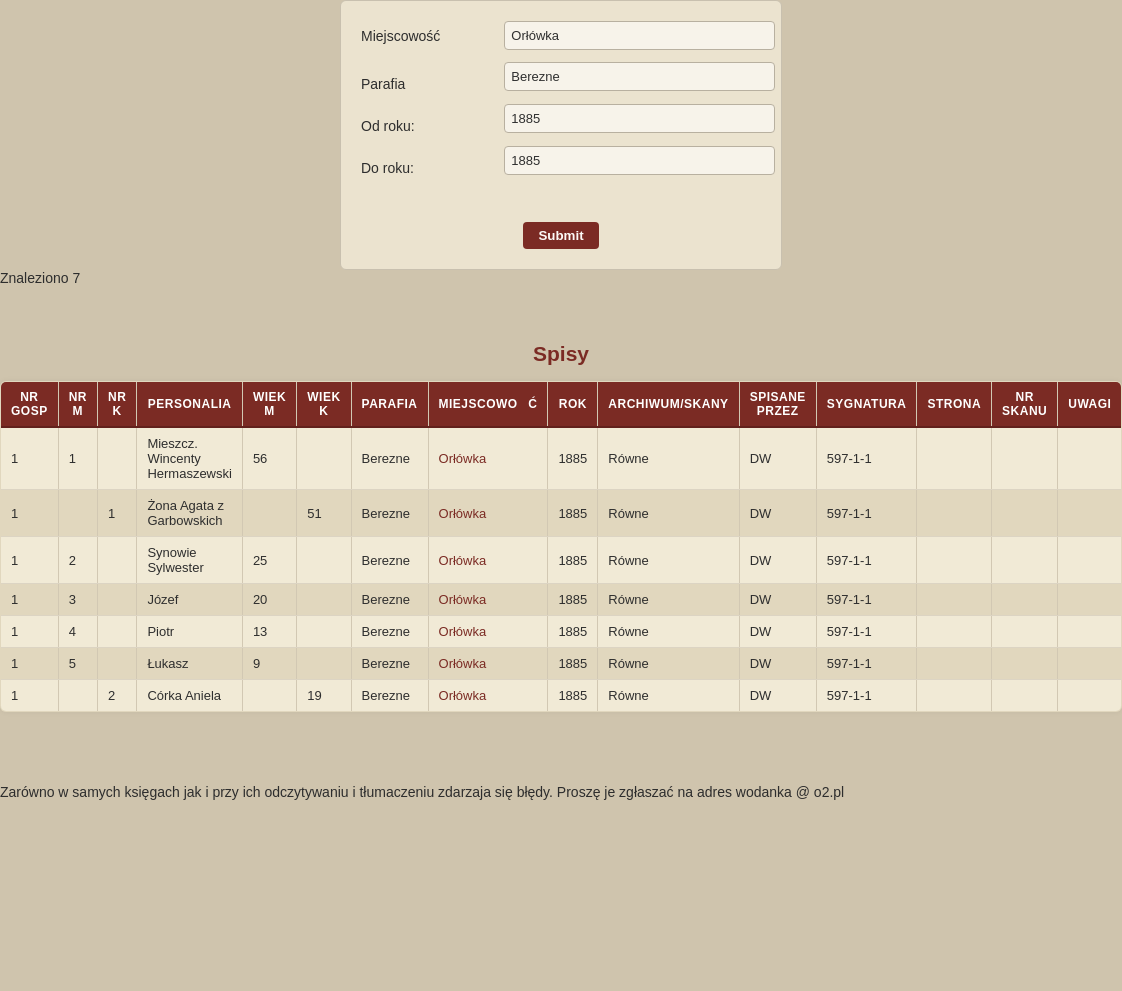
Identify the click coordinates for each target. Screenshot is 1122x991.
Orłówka (463, 458)
